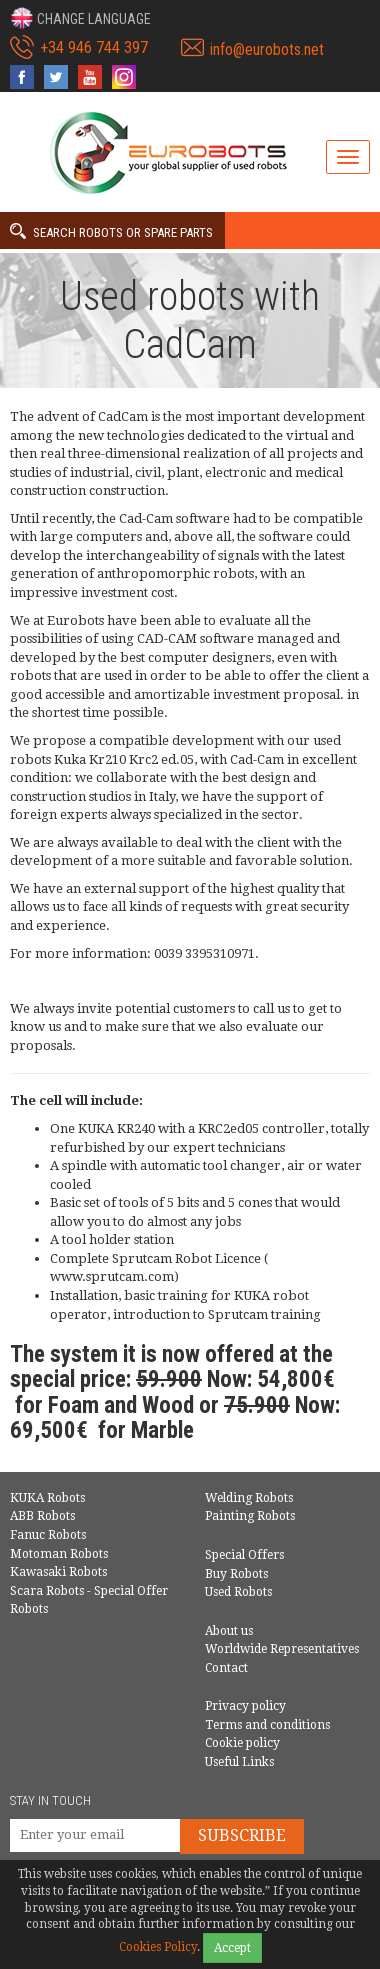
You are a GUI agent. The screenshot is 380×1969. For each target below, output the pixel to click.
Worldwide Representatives (282, 1649)
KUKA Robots (47, 1498)
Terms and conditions (267, 1725)
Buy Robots (236, 1574)
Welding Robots (249, 1498)
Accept (232, 1948)
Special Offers (244, 1555)
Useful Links (239, 1762)
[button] (80, 18)
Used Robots (238, 1592)
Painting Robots (250, 1516)
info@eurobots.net (267, 49)
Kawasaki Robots (58, 1572)
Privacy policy (245, 1706)
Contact (226, 1668)
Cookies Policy (158, 1947)
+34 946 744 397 (94, 47)
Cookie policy (242, 1743)
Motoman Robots (59, 1554)
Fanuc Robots (48, 1535)
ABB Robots (42, 1516)
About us (229, 1631)
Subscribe (242, 1835)
